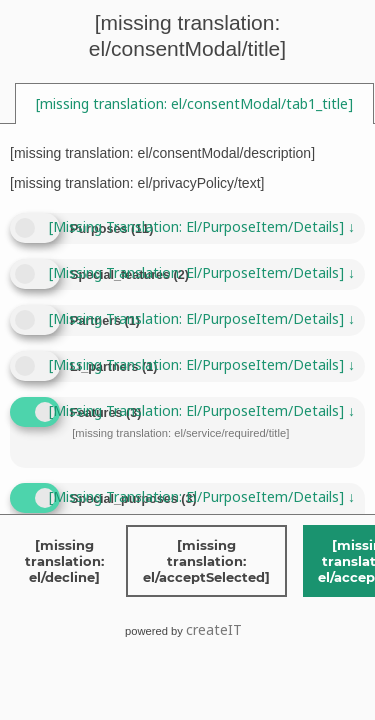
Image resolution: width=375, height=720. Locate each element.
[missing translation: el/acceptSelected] (206, 561)
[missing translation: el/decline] (64, 561)
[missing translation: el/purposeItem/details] (202, 226)
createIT (214, 629)
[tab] (194, 104)
